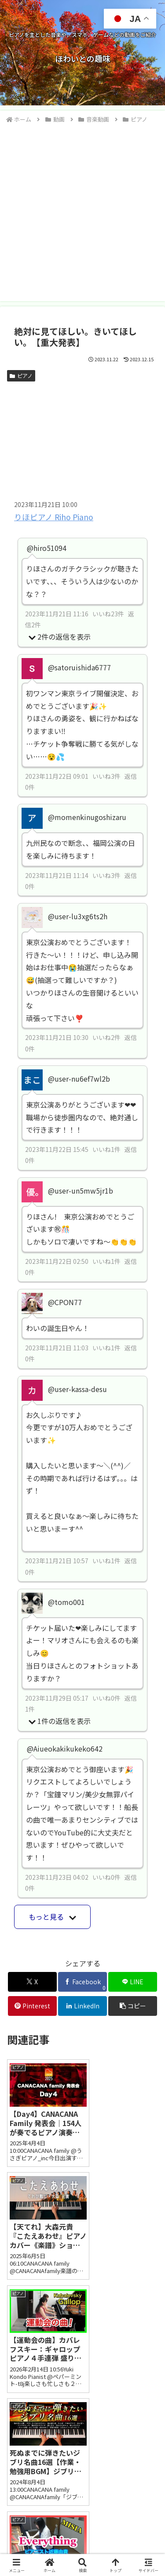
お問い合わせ (43, 2536)
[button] (132, 2006)
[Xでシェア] (32, 1982)
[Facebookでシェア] (82, 1982)
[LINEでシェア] (132, 1982)
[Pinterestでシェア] (32, 2006)
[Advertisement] (82, 211)
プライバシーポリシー (122, 2536)
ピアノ (21, 375)
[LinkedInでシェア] (82, 2006)
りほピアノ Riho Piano (53, 516)
